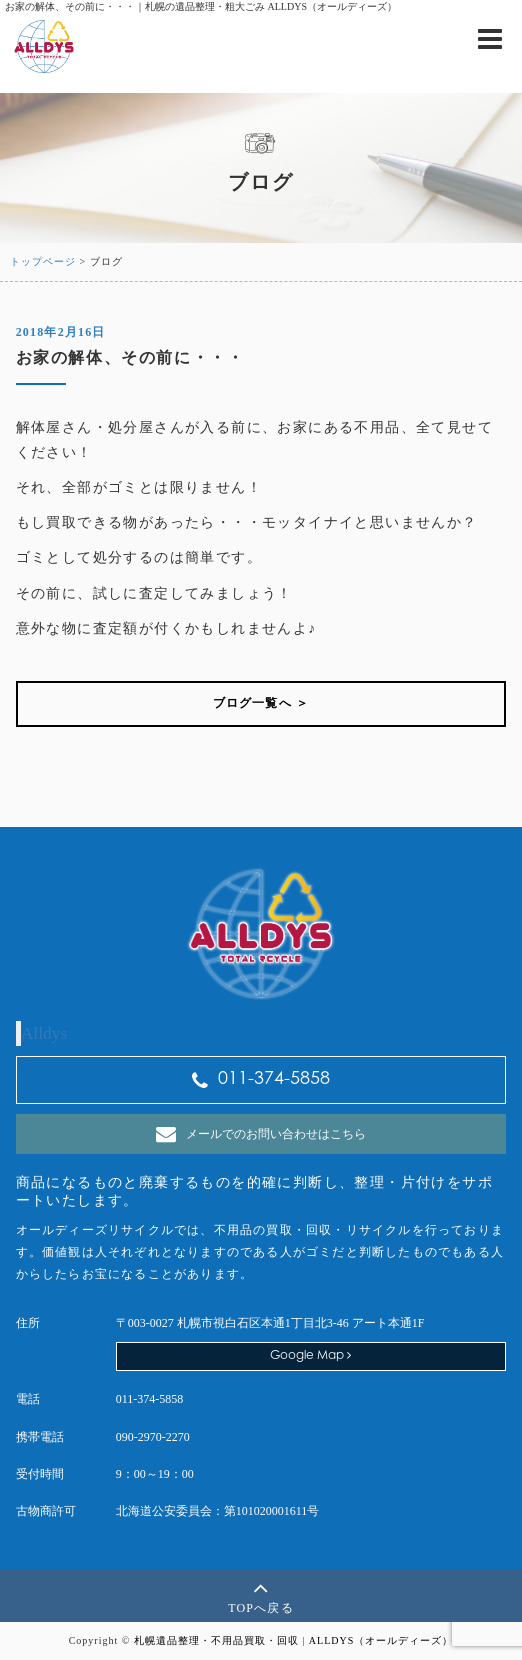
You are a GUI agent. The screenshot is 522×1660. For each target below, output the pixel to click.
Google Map (310, 1355)
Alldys (44, 1033)
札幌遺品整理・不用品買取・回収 (216, 1640)
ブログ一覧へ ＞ (261, 703)
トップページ (43, 261)
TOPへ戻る (261, 1595)
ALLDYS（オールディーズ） (381, 1640)
